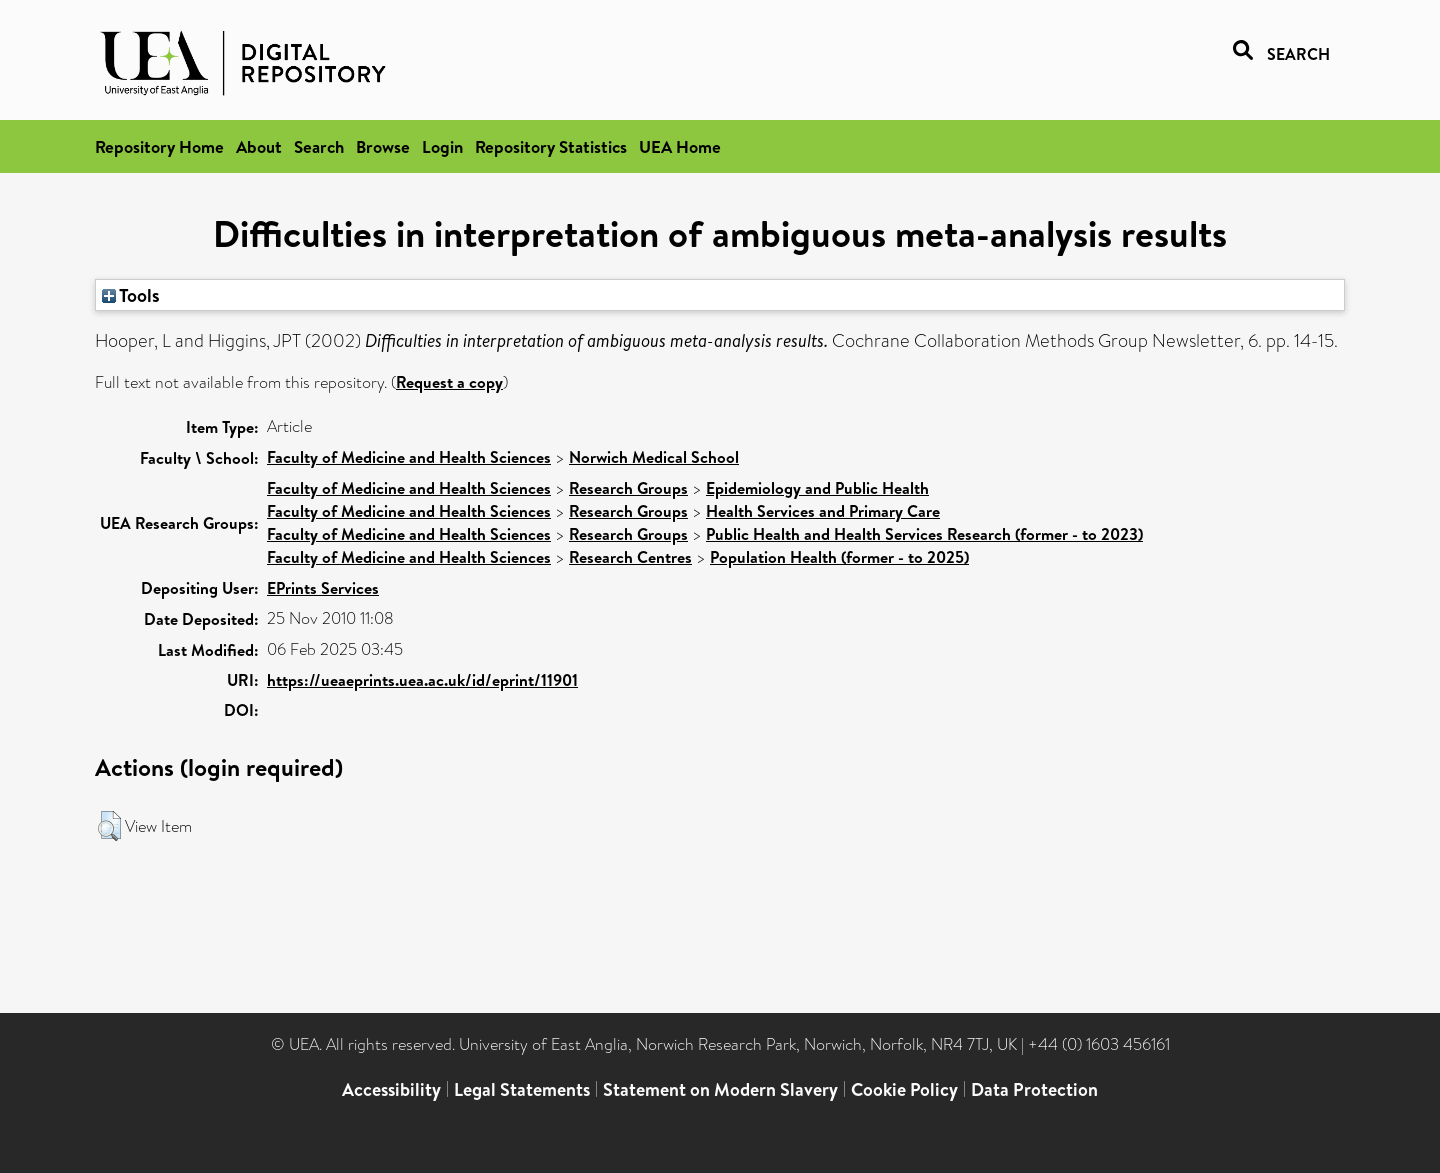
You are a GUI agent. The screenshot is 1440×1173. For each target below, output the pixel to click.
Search (319, 146)
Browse (383, 146)
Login (442, 146)
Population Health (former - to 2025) (839, 557)
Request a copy (449, 382)
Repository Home (159, 146)
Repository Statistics (551, 146)
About (259, 146)
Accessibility (391, 1089)
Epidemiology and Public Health (817, 488)
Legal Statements (522, 1089)
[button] (109, 826)
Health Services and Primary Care (823, 511)
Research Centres (630, 557)
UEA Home (680, 146)
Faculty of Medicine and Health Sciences (409, 457)
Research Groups (628, 488)
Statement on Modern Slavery (720, 1089)
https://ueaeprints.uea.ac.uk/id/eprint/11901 (422, 680)
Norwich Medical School (654, 457)
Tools (131, 295)
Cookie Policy (904, 1089)
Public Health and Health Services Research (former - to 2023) (924, 534)
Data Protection (1034, 1089)
